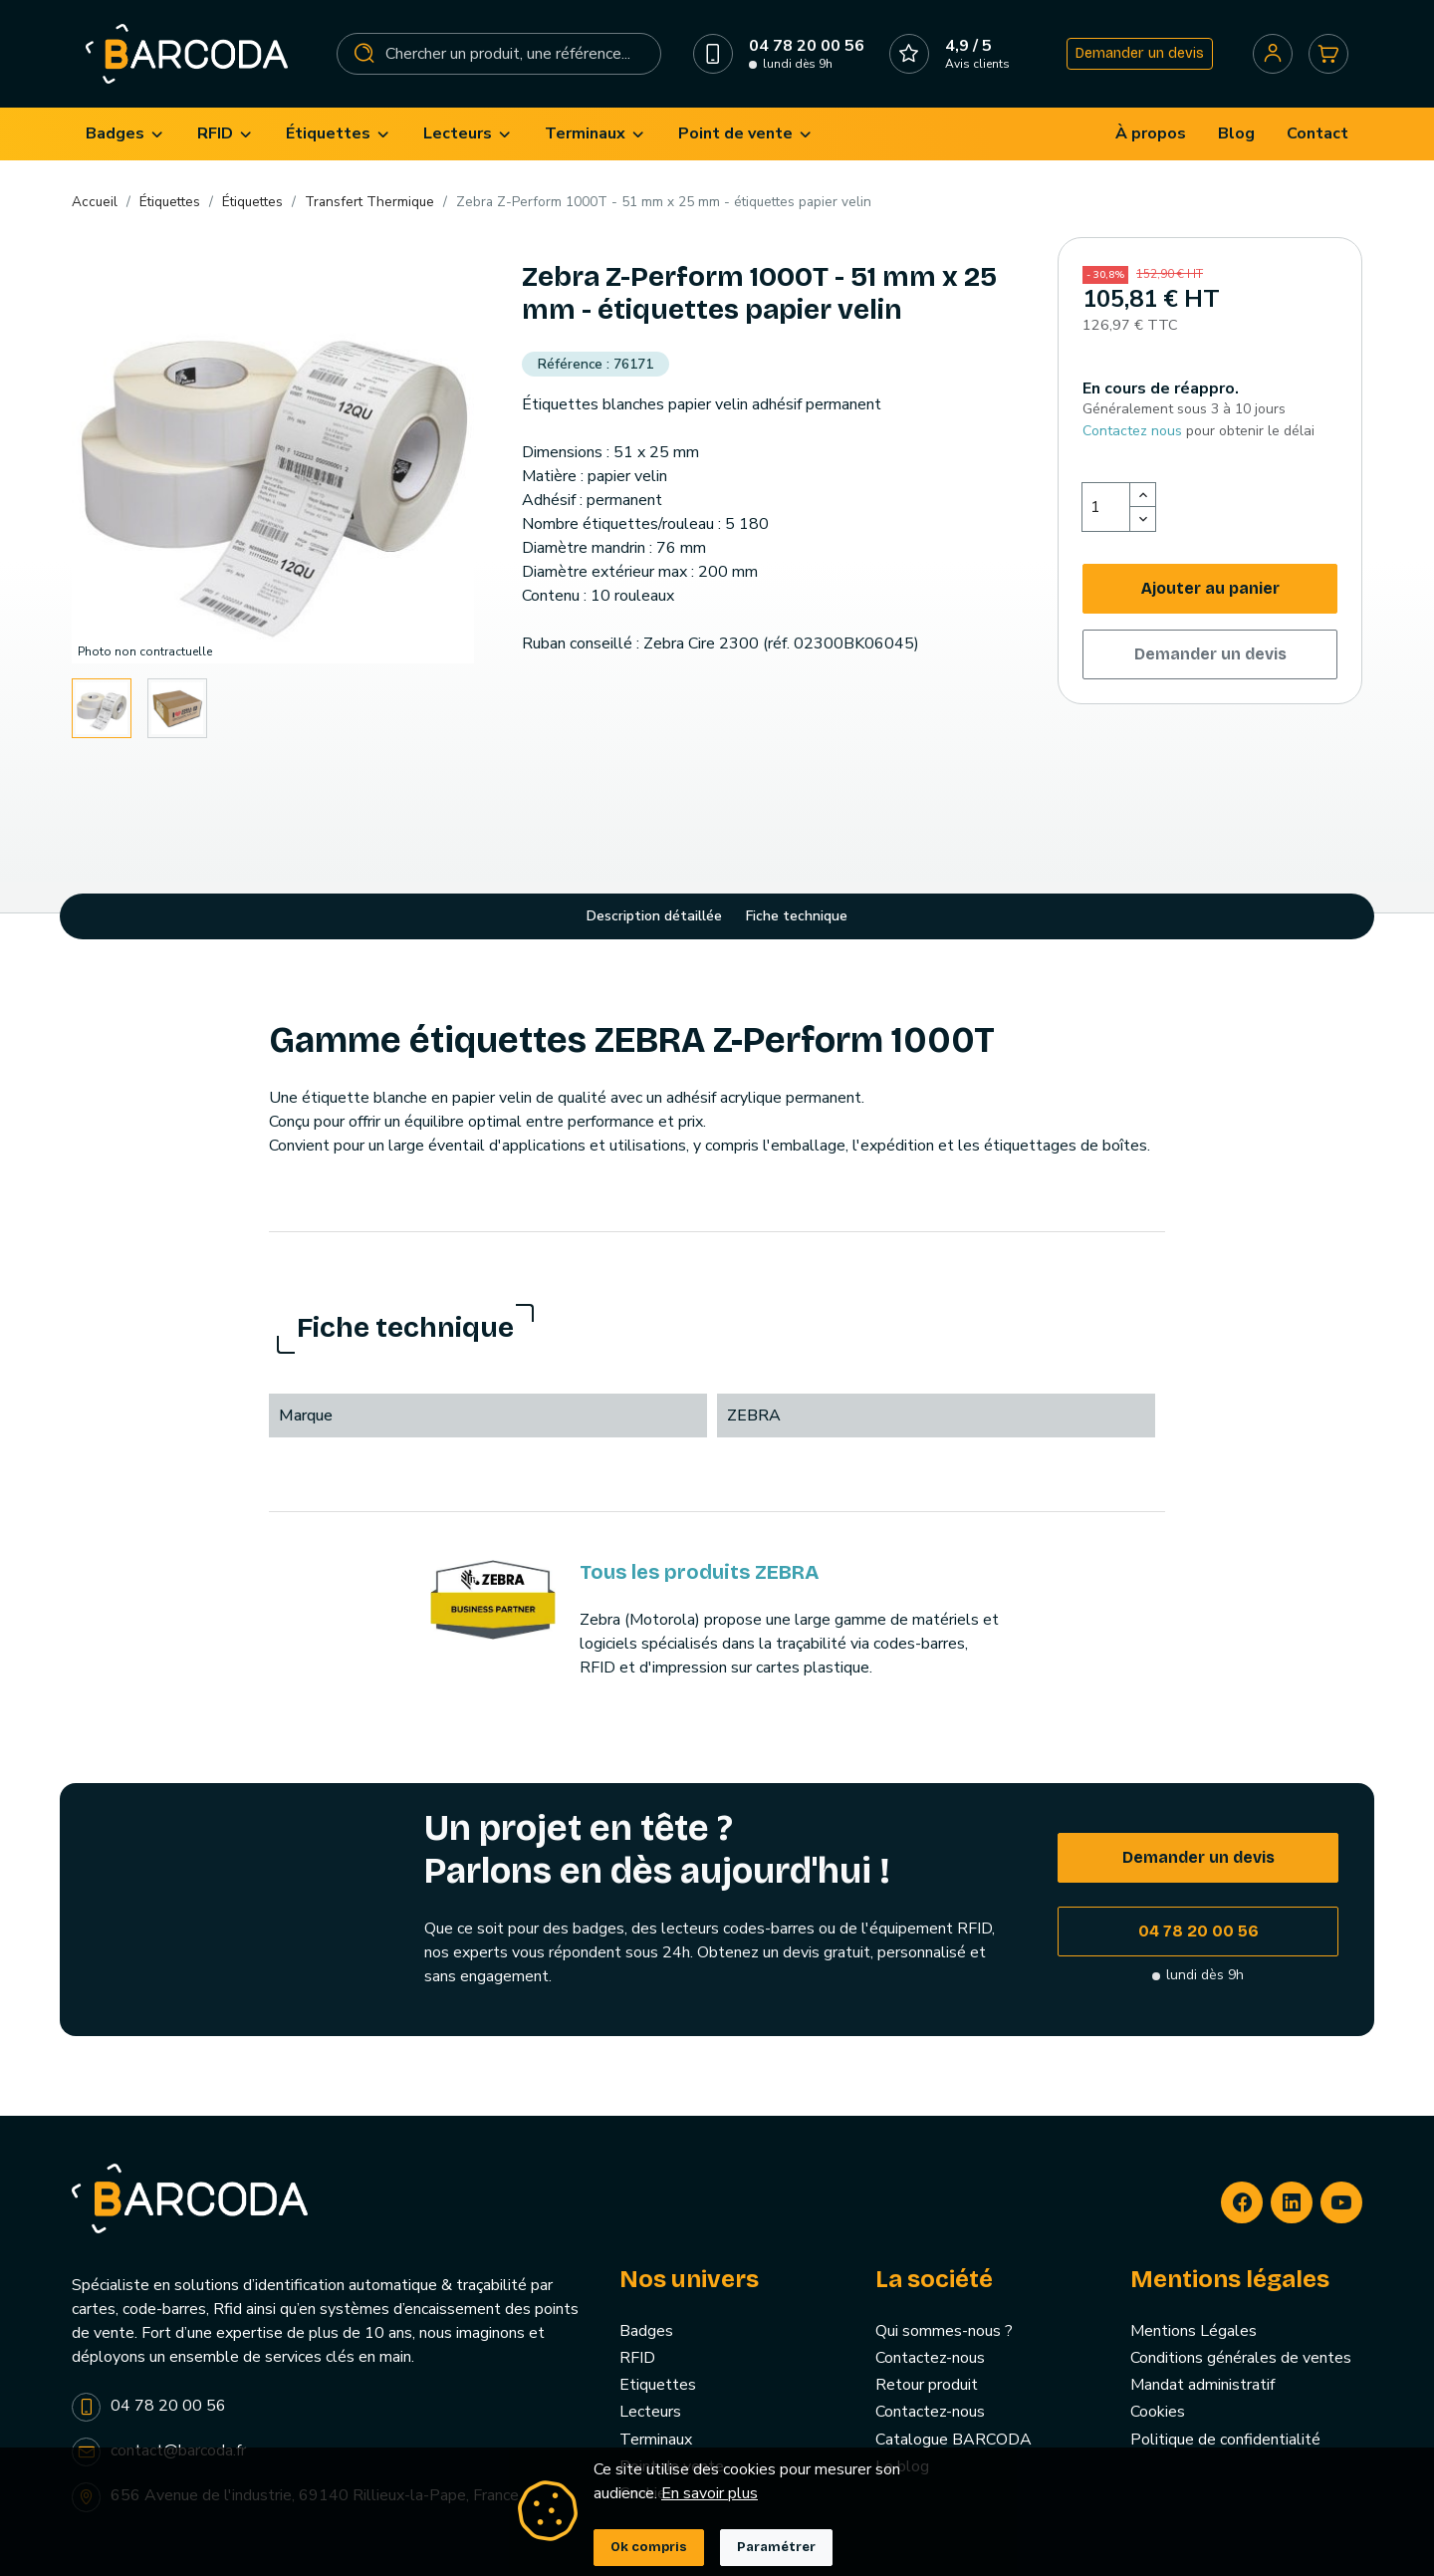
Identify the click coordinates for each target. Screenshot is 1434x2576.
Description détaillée (654, 915)
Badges (646, 2331)
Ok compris (648, 2547)
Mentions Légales (1193, 2331)
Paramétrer (776, 2547)
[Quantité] (1106, 507)
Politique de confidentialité (1225, 2439)
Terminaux (655, 2439)
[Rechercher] (499, 54)
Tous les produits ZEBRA (699, 1572)
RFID (637, 2358)
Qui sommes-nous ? (944, 2331)
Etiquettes (657, 2385)
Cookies (1157, 2412)
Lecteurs (650, 2412)
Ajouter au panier (1210, 588)
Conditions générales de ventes (1240, 2358)
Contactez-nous (930, 2358)
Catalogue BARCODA (953, 2439)
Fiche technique (796, 915)
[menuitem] (125, 134)
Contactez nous (1132, 430)
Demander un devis (1140, 53)
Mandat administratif (1202, 2385)
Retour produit (926, 2385)
